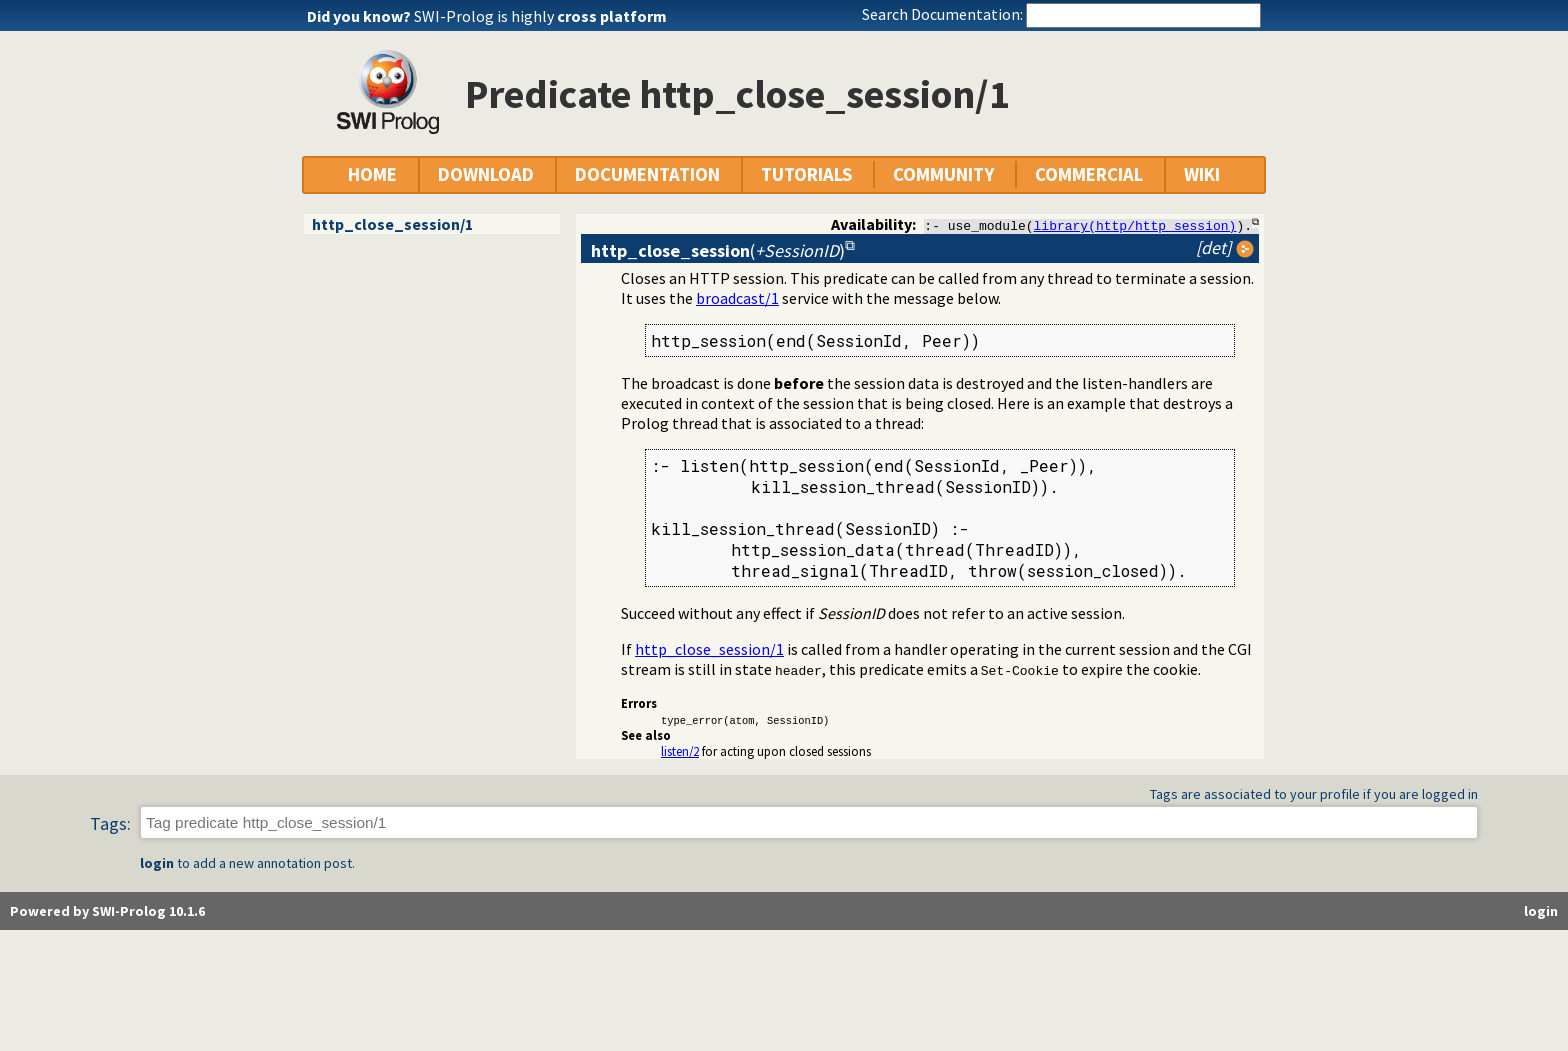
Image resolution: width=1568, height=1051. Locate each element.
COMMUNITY (943, 174)
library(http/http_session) (1135, 225)
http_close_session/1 (392, 224)
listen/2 (680, 751)
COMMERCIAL (1089, 174)
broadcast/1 (737, 298)
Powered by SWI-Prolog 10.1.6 (107, 912)
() (718, 250)
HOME (372, 174)
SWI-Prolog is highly (540, 16)
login (157, 864)
